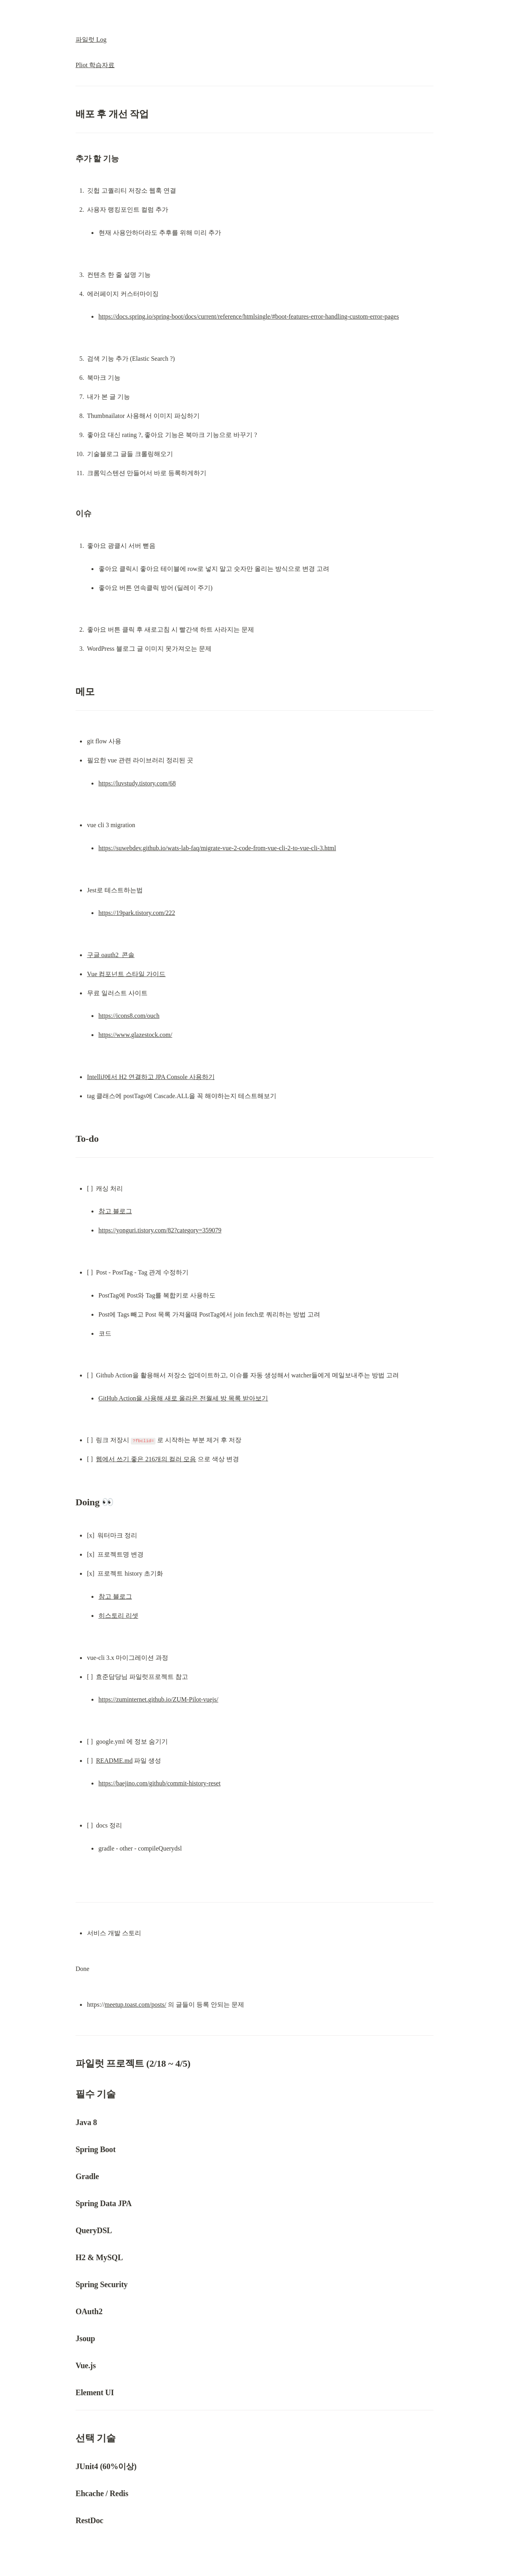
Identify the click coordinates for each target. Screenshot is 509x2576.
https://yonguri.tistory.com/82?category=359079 (160, 1230)
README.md (114, 1760)
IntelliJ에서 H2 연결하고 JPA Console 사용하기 (151, 1076)
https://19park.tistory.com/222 (137, 912)
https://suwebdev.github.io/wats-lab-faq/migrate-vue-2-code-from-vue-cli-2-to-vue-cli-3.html (217, 848)
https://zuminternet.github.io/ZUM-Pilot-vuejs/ (158, 1699)
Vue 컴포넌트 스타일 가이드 (126, 974)
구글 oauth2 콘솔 (111, 954)
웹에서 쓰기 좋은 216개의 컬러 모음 (146, 1459)
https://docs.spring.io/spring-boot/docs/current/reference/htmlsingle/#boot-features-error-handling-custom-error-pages (249, 316)
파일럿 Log (91, 39)
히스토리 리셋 (118, 1615)
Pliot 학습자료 (95, 65)
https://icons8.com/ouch (129, 1015)
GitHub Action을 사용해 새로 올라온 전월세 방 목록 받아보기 (183, 1398)
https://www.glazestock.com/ (136, 1034)
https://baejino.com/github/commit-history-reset (160, 1783)
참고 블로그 (115, 1211)
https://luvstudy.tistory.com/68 (137, 783)
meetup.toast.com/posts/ (135, 2004)
